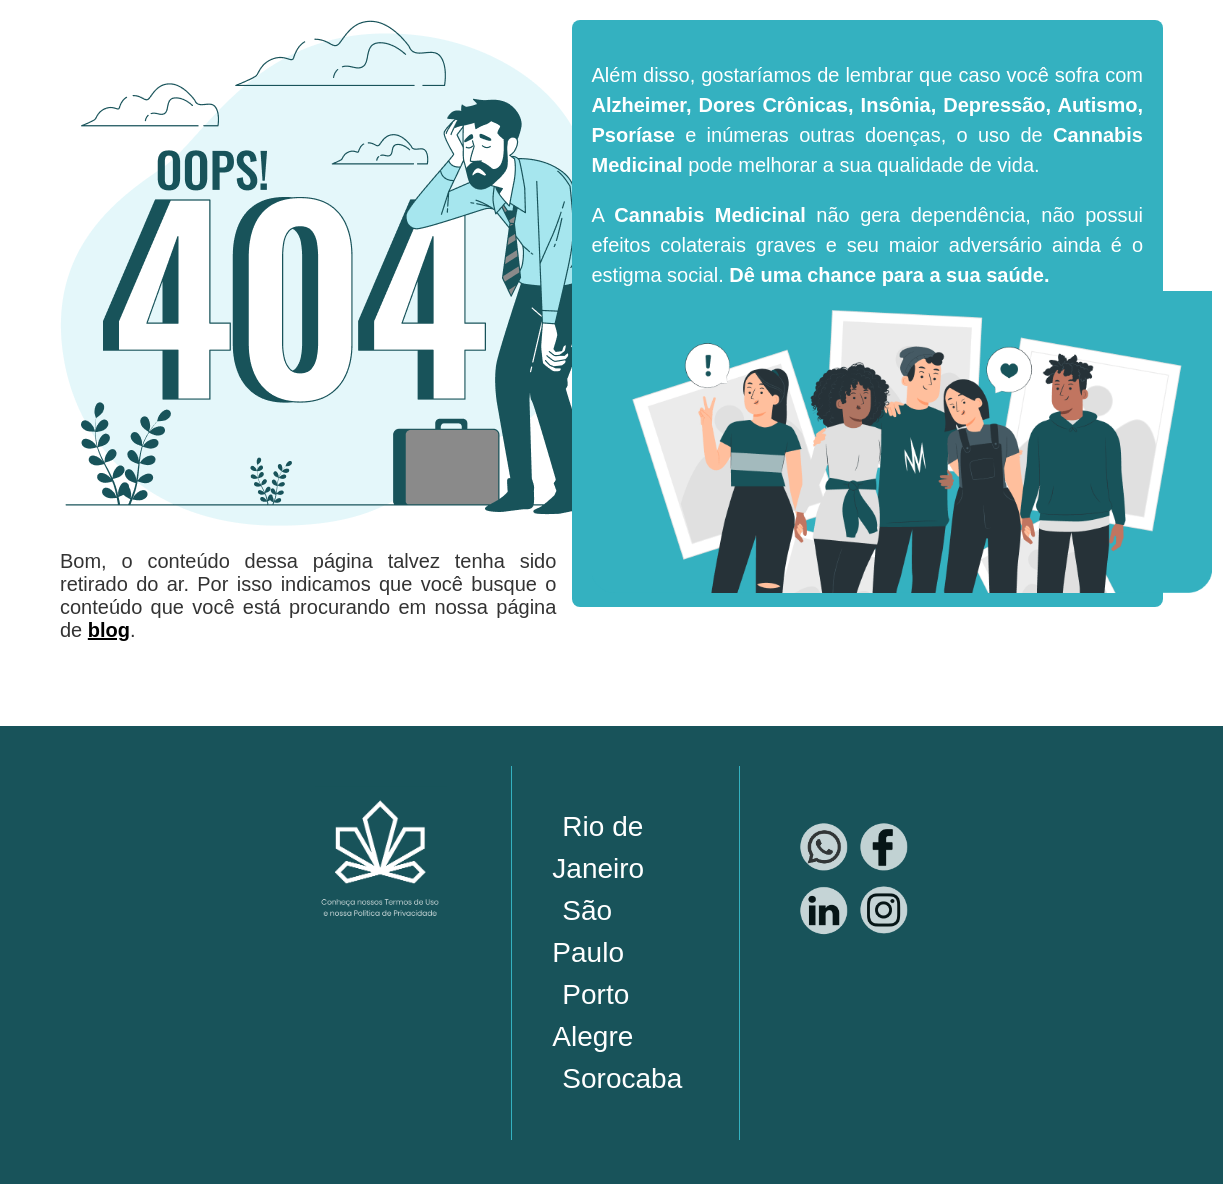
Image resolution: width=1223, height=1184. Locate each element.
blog (109, 630)
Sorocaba (622, 1078)
